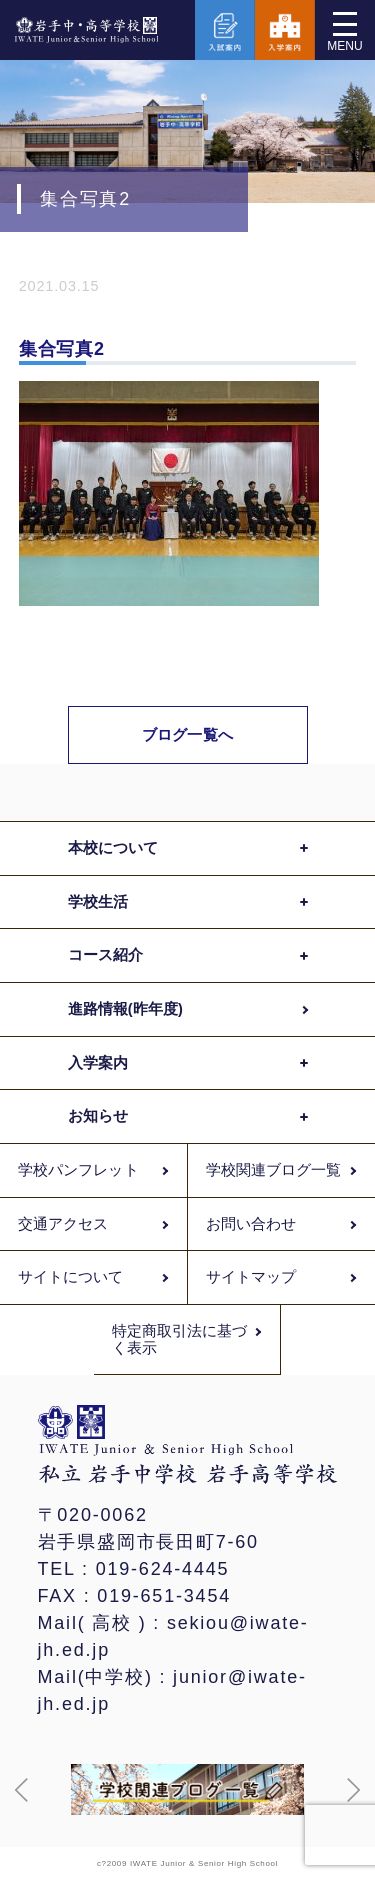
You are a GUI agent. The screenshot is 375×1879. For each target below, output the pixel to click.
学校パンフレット (78, 1170)
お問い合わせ (251, 1224)
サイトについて (71, 1277)
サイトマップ (251, 1277)
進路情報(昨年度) (125, 1009)
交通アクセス (63, 1224)
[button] (22, 1790)
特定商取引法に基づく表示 (180, 1339)
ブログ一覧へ (187, 734)
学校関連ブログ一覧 (274, 1170)
